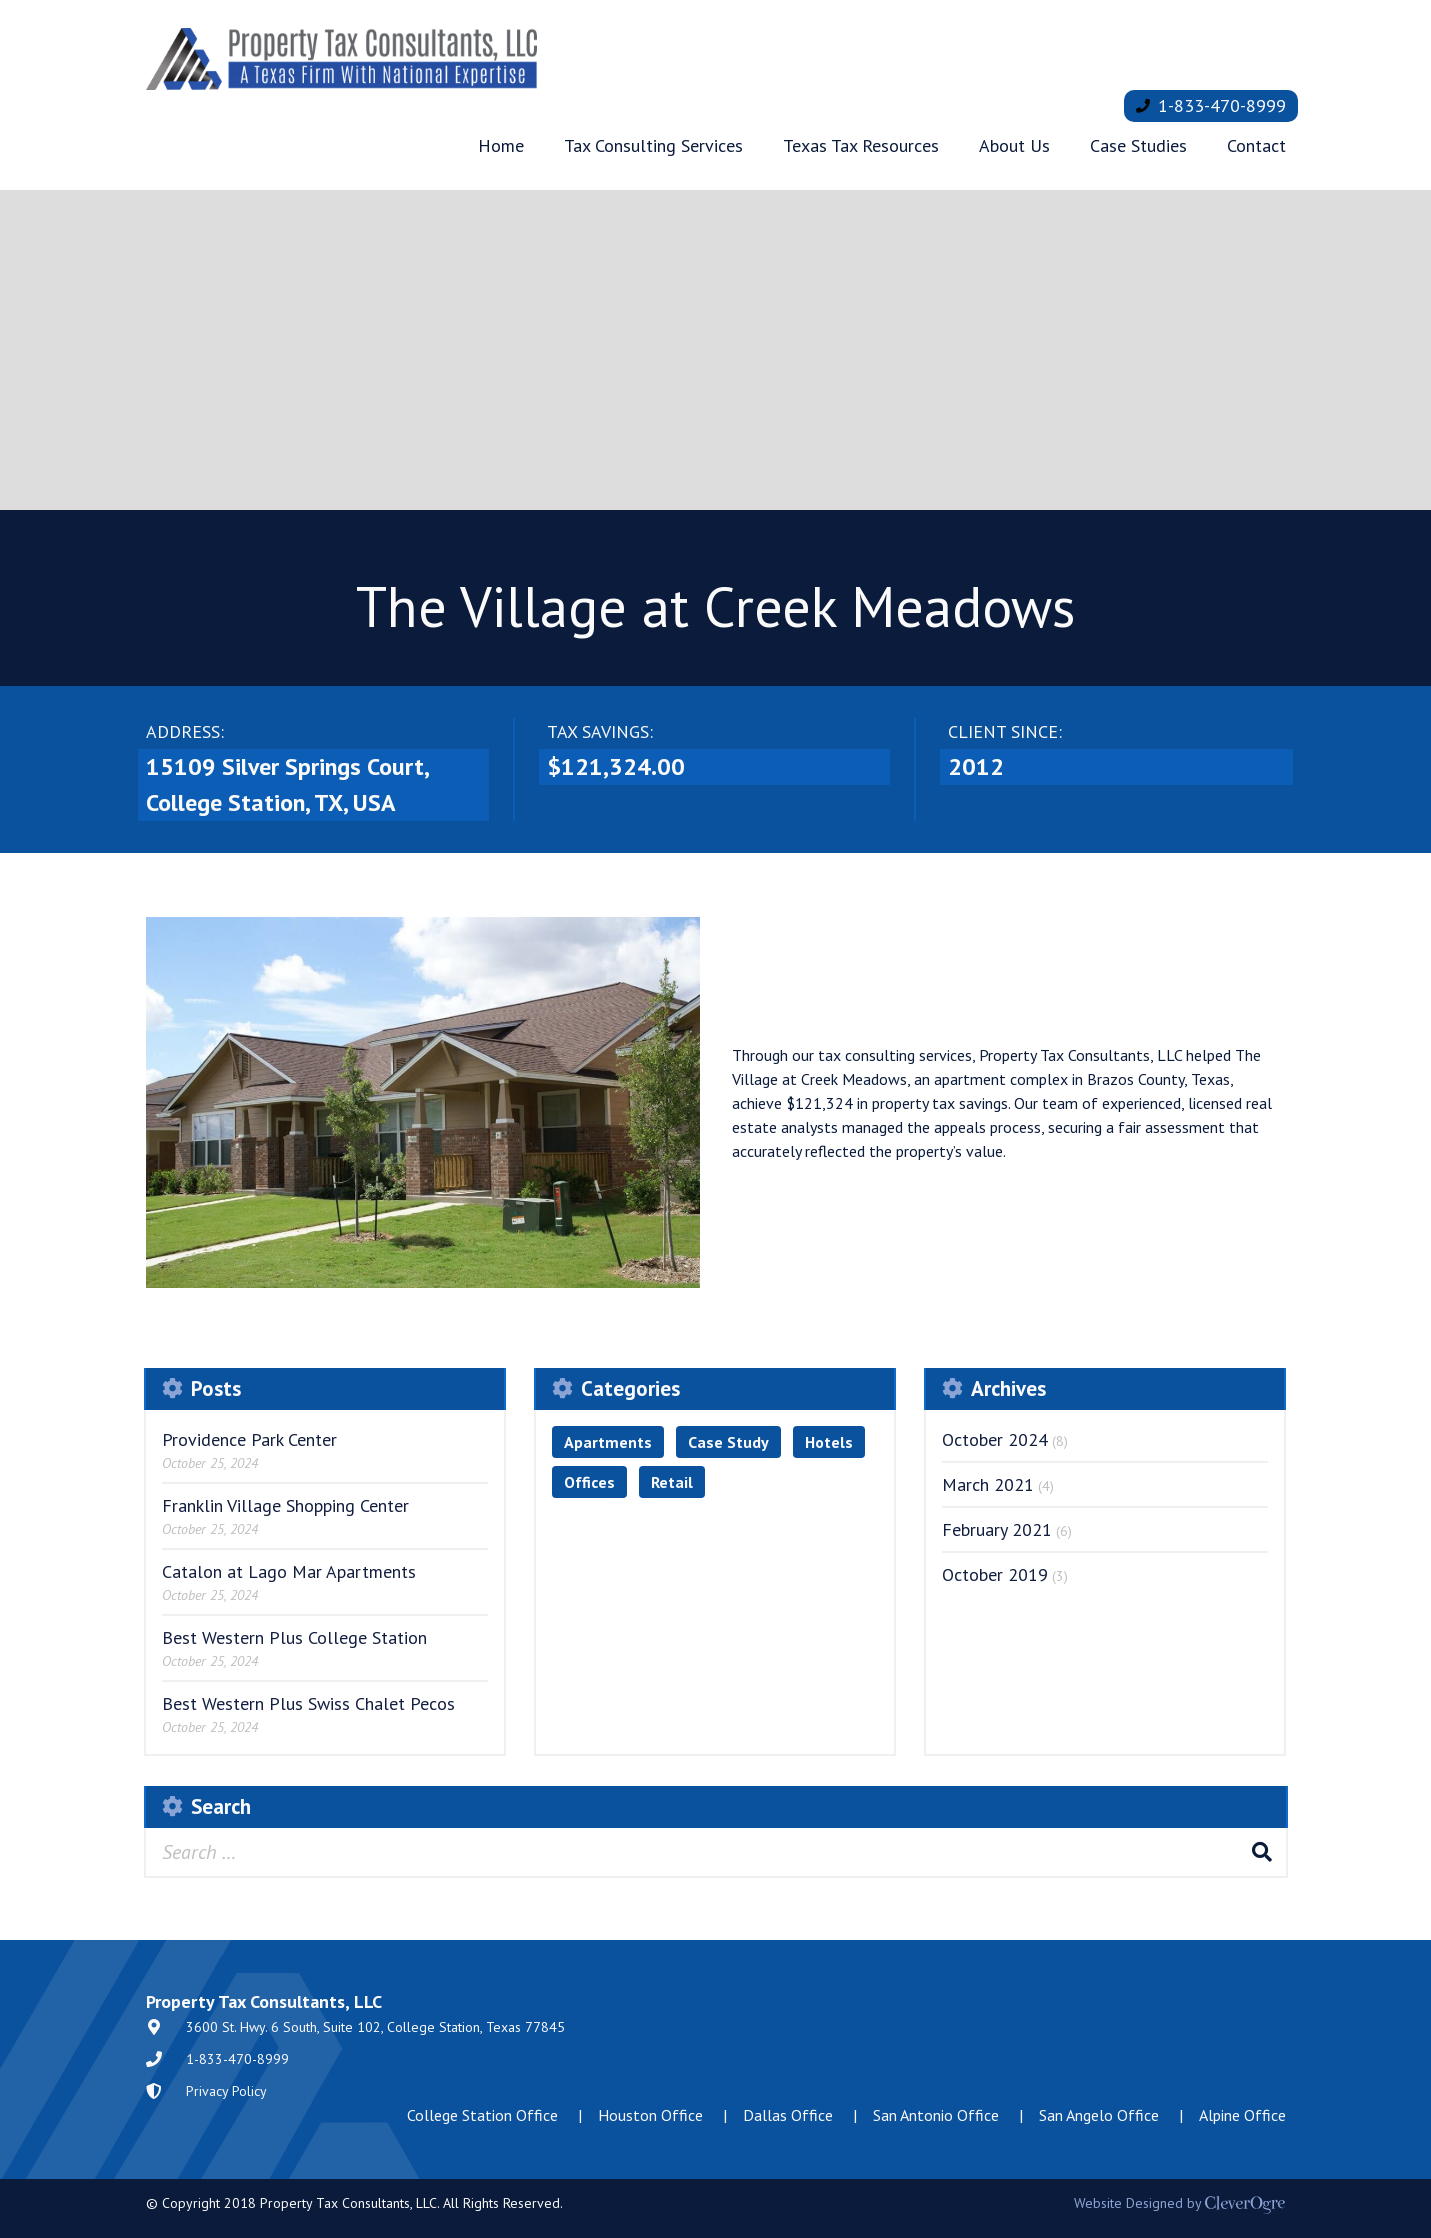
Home (501, 145)
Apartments (608, 1442)
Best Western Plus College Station (294, 1637)
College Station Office (482, 2115)
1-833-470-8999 (1222, 105)
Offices (589, 1482)
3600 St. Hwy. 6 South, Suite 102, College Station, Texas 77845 (375, 2027)
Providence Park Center (249, 1439)
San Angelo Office (1099, 2115)
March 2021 (988, 1484)
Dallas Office (788, 2115)
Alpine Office (1242, 2115)
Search (1262, 1852)
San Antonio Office (936, 2115)
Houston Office (650, 2115)
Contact (1256, 145)
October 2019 (995, 1574)
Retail (672, 1482)
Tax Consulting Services (653, 145)
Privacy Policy (226, 2091)
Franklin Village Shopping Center (285, 1505)
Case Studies (1138, 145)
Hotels (829, 1442)
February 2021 (997, 1529)
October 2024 (995, 1439)
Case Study (728, 1442)
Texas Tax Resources (861, 145)
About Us (1014, 145)
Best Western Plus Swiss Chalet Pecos (308, 1703)
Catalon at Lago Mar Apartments (289, 1571)
